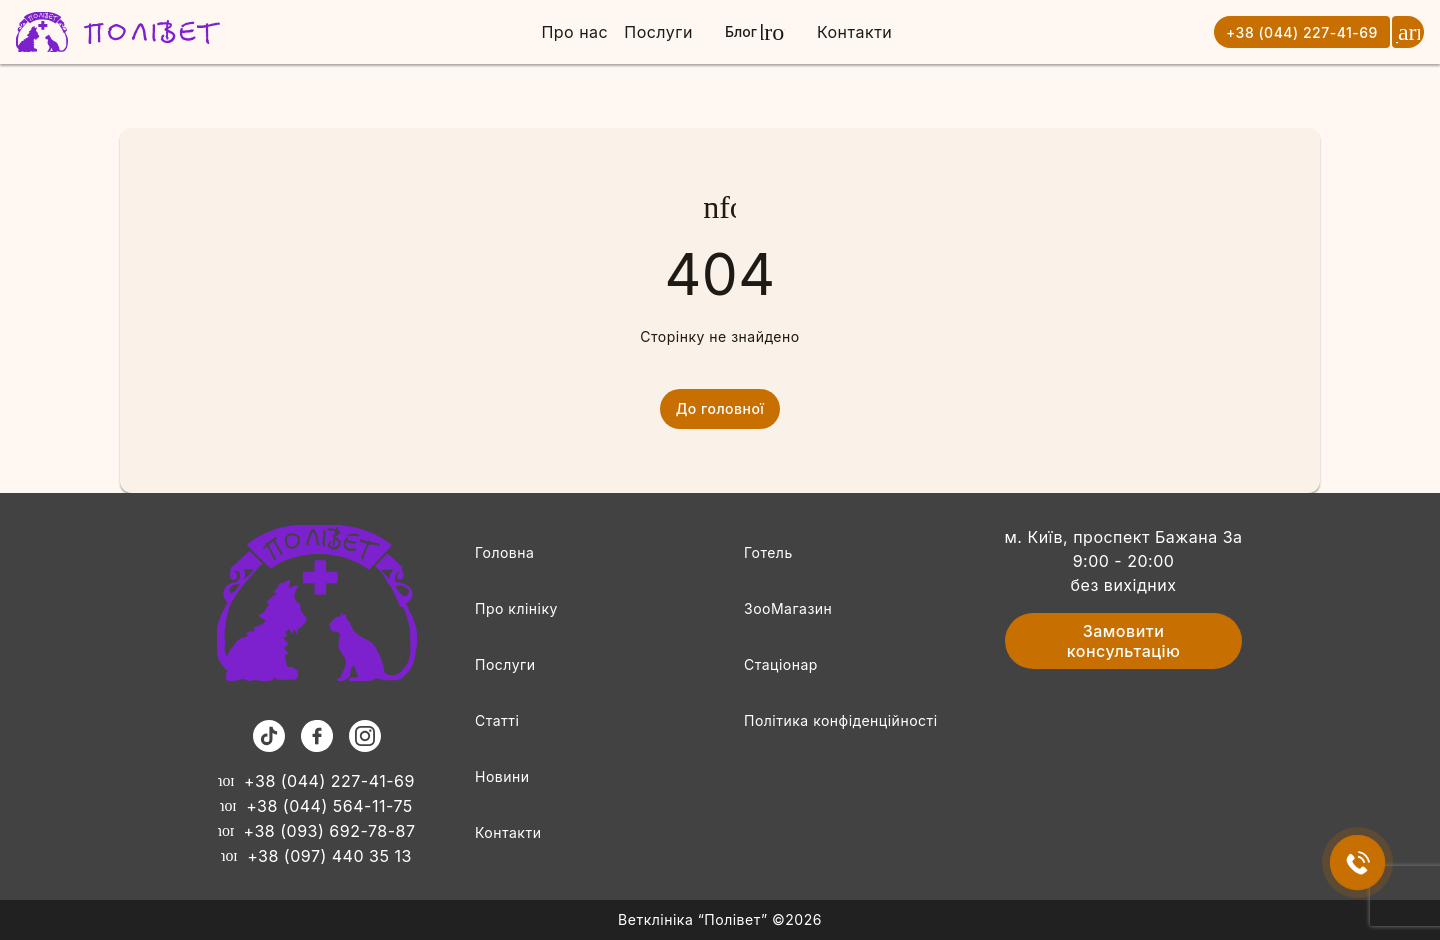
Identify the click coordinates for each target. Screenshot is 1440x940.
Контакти (854, 32)
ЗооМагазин (788, 608)
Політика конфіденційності (841, 720)
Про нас (574, 32)
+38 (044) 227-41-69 (1302, 32)
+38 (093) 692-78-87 (317, 831)
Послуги (658, 32)
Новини (502, 776)
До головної (720, 409)
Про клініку (516, 608)
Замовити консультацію (1124, 641)
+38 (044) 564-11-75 (316, 806)
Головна (504, 552)
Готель (768, 552)
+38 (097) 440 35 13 (316, 856)
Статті (497, 720)
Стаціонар (781, 664)
